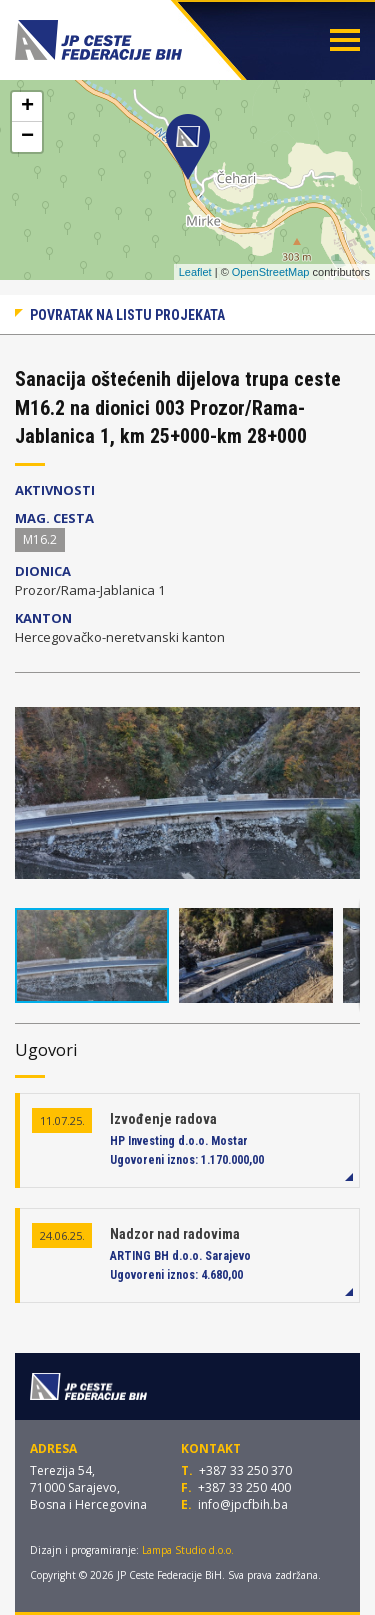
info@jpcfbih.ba (243, 1504)
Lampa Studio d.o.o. (188, 1550)
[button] (342, 706)
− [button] (27, 137)
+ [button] (27, 107)
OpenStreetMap (271, 272)
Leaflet (195, 272)
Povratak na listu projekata (127, 315)
